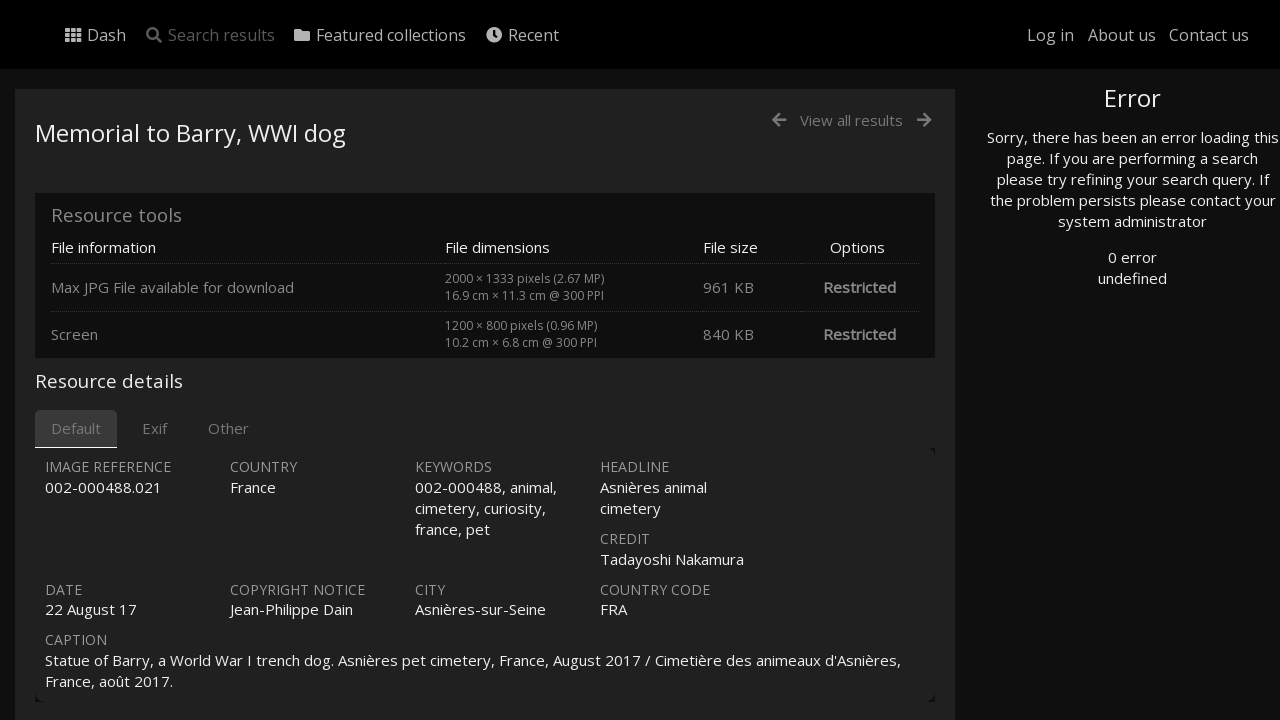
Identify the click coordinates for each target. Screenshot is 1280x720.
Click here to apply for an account (1114, 708)
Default (76, 428)
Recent (521, 35)
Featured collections (379, 35)
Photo (1045, 143)
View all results (851, 120)
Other (228, 428)
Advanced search (1078, 406)
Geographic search (1083, 384)
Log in (1050, 35)
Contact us (1209, 35)
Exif (154, 428)
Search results (209, 35)
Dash (94, 35)
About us (1122, 35)
